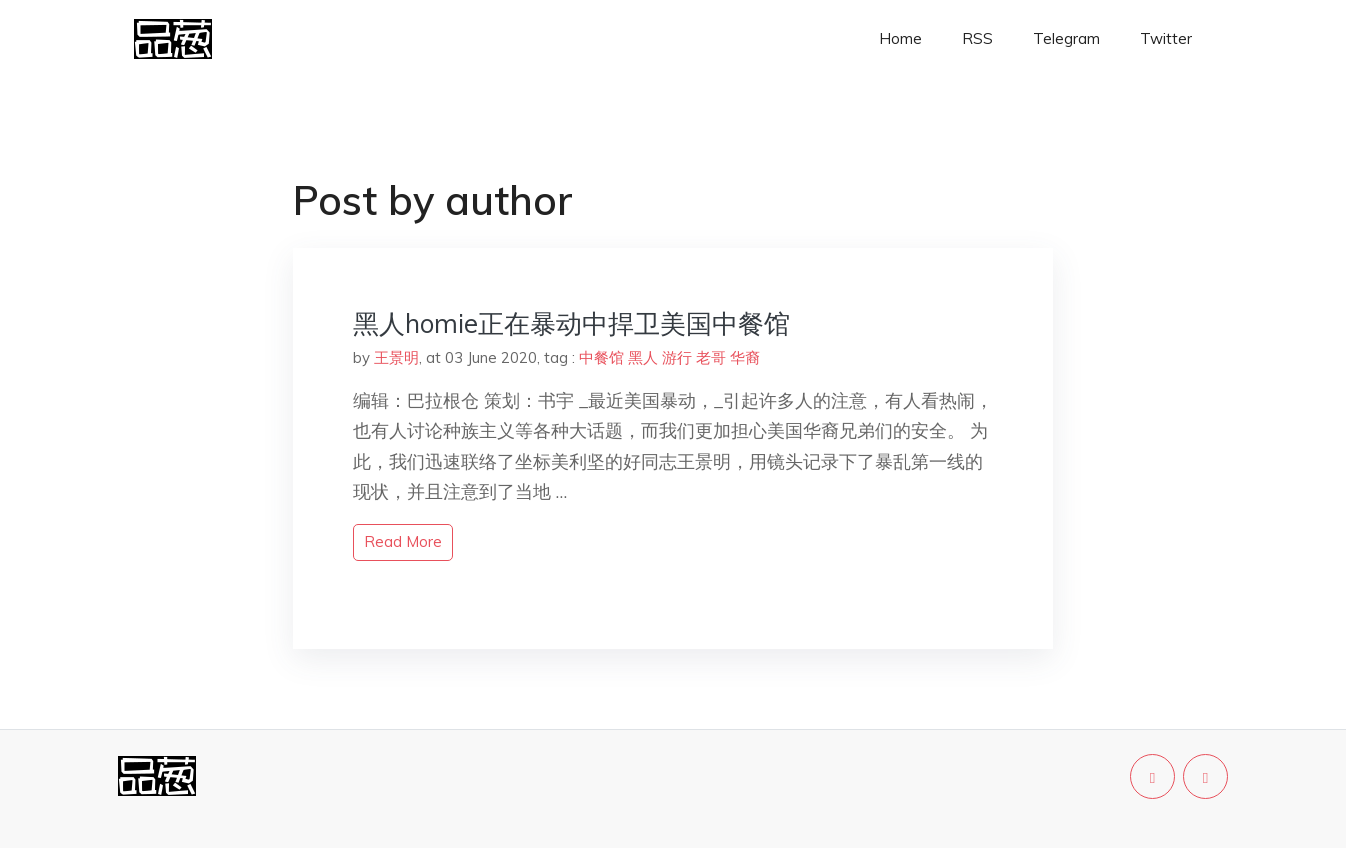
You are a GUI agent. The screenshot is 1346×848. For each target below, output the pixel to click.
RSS (977, 38)
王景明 (396, 357)
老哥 (711, 357)
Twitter (1166, 38)
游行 (677, 357)
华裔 (745, 357)
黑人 (643, 357)
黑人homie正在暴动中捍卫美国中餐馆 (571, 323)
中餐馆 (601, 357)
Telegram (1066, 38)
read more (403, 541)
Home (900, 38)
